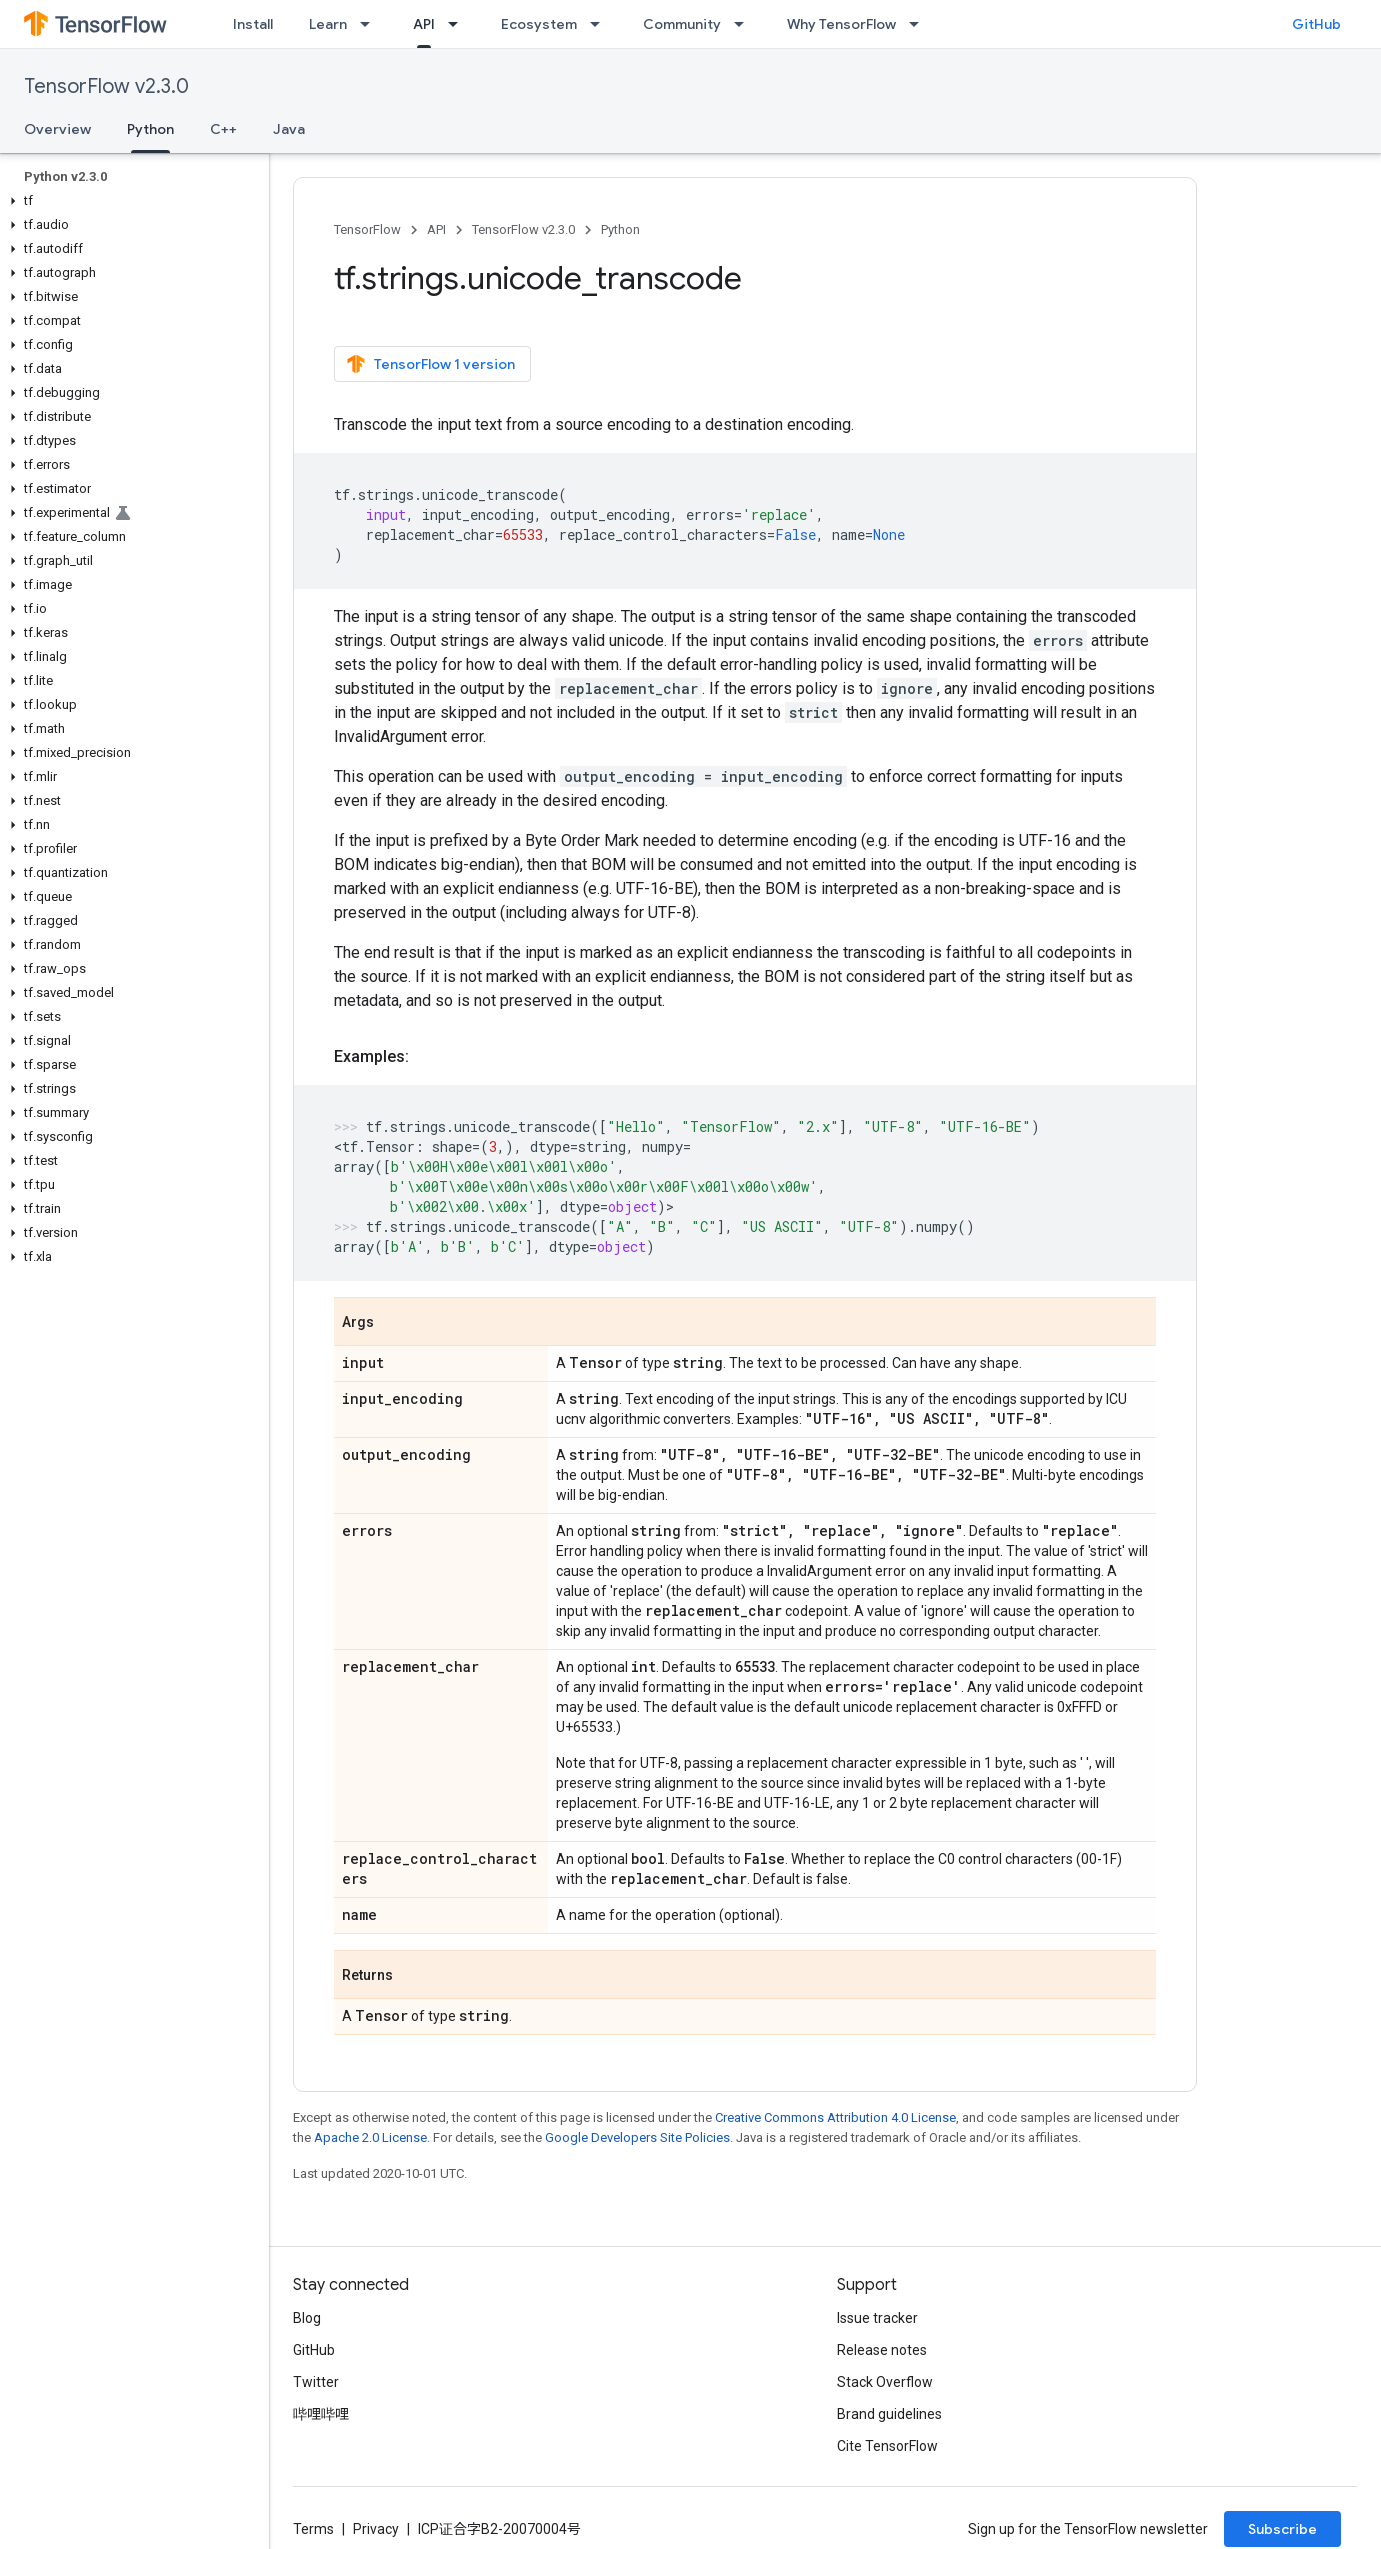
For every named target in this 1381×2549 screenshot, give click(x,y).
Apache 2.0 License (370, 2137)
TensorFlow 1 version (430, 364)
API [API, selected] (424, 24)
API (436, 229)
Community (682, 24)
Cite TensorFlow (887, 2446)
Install (253, 24)
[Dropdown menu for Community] (745, 24)
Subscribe (1282, 2529)
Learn (328, 24)
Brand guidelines (889, 2414)
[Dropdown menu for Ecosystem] (601, 24)
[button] (130, 201)
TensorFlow (367, 229)
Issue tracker (877, 2318)
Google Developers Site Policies (637, 2137)
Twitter (316, 2382)
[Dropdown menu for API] (459, 24)
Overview (57, 129)
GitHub (1316, 24)
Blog (307, 2318)
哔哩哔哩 (321, 2414)
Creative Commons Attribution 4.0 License (835, 2117)
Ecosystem (539, 24)
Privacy (376, 2529)
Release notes (882, 2350)
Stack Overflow (885, 2382)
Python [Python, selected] (150, 129)
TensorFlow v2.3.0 (106, 86)
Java (289, 129)
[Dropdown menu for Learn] (371, 24)
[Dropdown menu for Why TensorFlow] (920, 24)
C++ (223, 129)
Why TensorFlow (841, 24)
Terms (313, 2529)
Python (620, 229)
